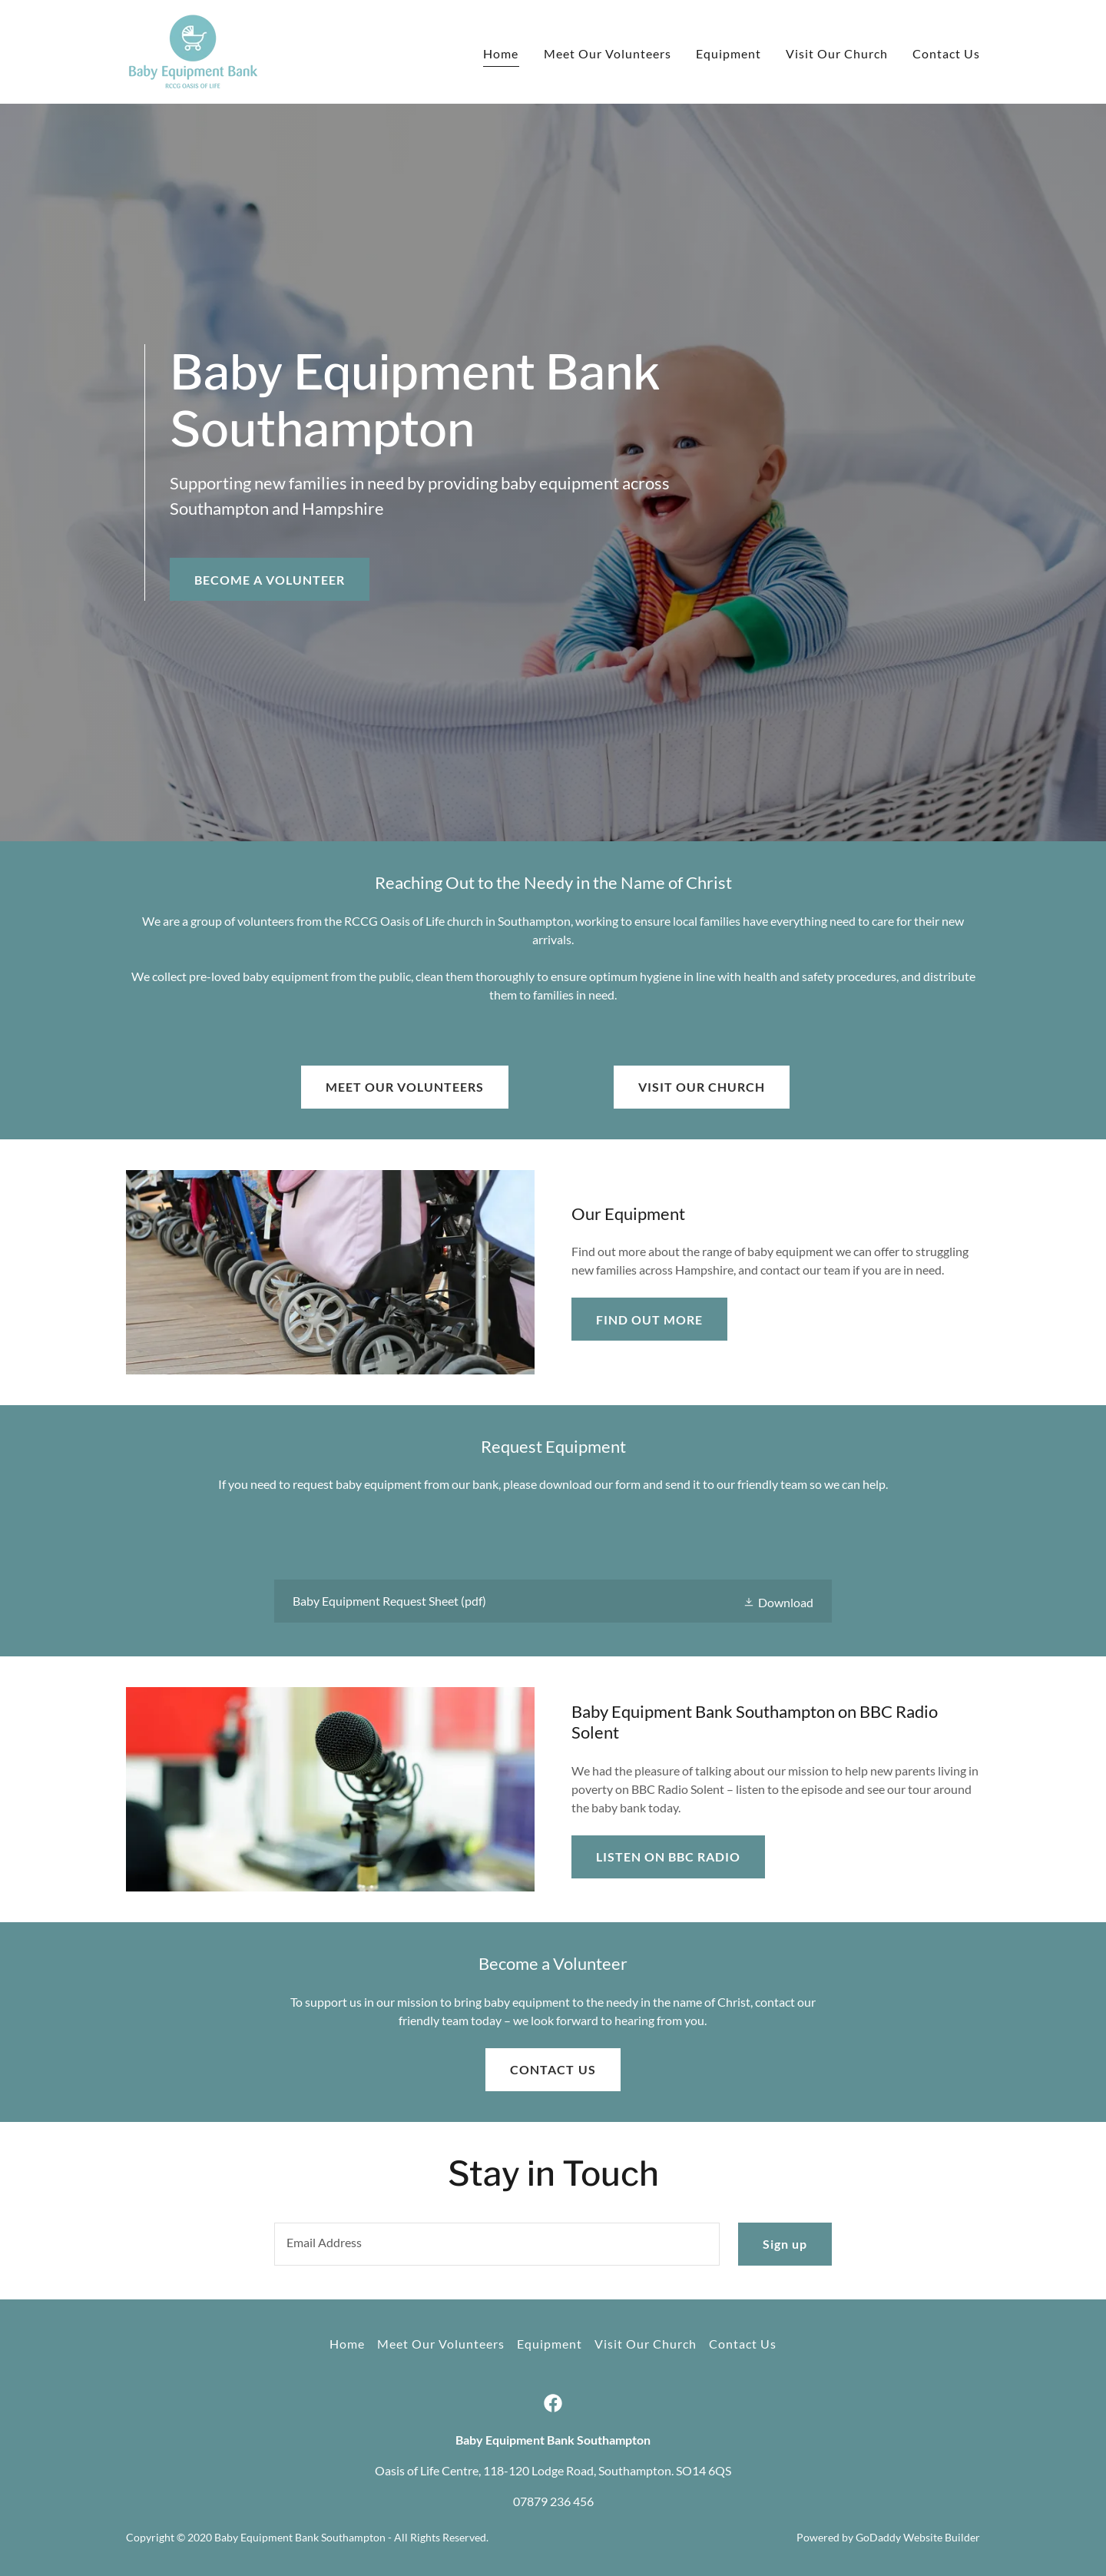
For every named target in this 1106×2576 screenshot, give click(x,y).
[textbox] (496, 2244)
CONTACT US (552, 2069)
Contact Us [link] (946, 53)
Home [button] (347, 2343)
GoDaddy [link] (878, 2537)
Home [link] (500, 53)
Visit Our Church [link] (837, 53)
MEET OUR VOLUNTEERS (405, 1086)
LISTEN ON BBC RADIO (668, 1856)
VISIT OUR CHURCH (701, 1086)
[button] (778, 1601)
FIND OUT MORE (649, 1319)
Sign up (785, 2243)
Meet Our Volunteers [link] (607, 53)
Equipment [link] (728, 53)
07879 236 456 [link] (553, 2501)
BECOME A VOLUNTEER (269, 579)
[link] (193, 50)
